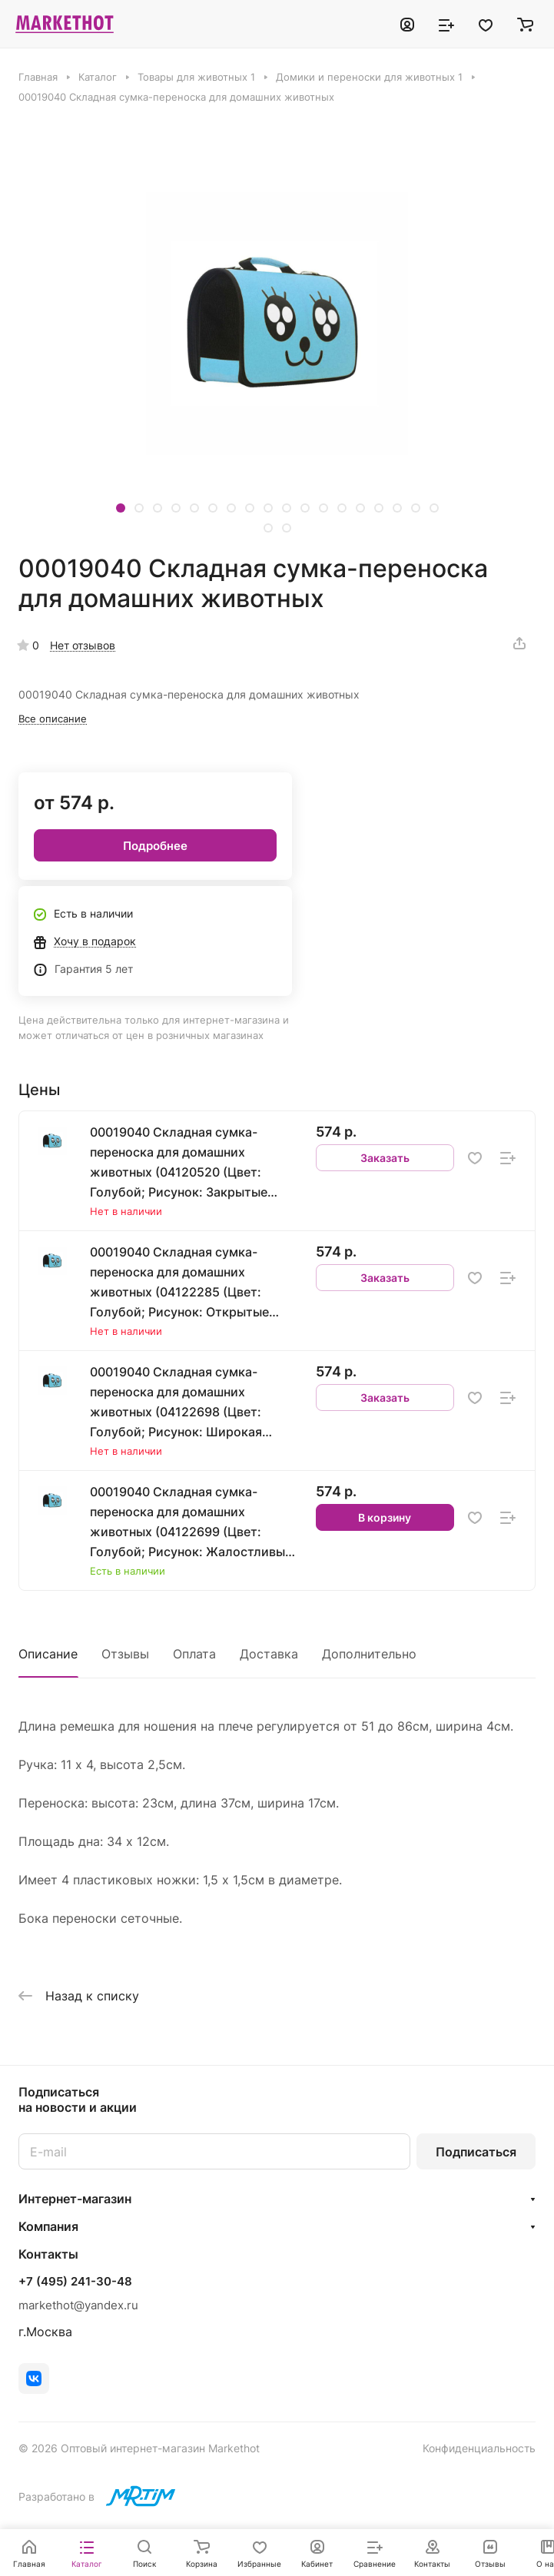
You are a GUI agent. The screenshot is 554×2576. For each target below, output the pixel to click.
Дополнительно (369, 1653)
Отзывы (125, 1653)
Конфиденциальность (479, 2448)
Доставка (269, 1653)
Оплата (194, 1653)
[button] (120, 508)
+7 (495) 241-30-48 (75, 2282)
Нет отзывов (82, 645)
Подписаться (476, 2151)
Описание (48, 1653)
